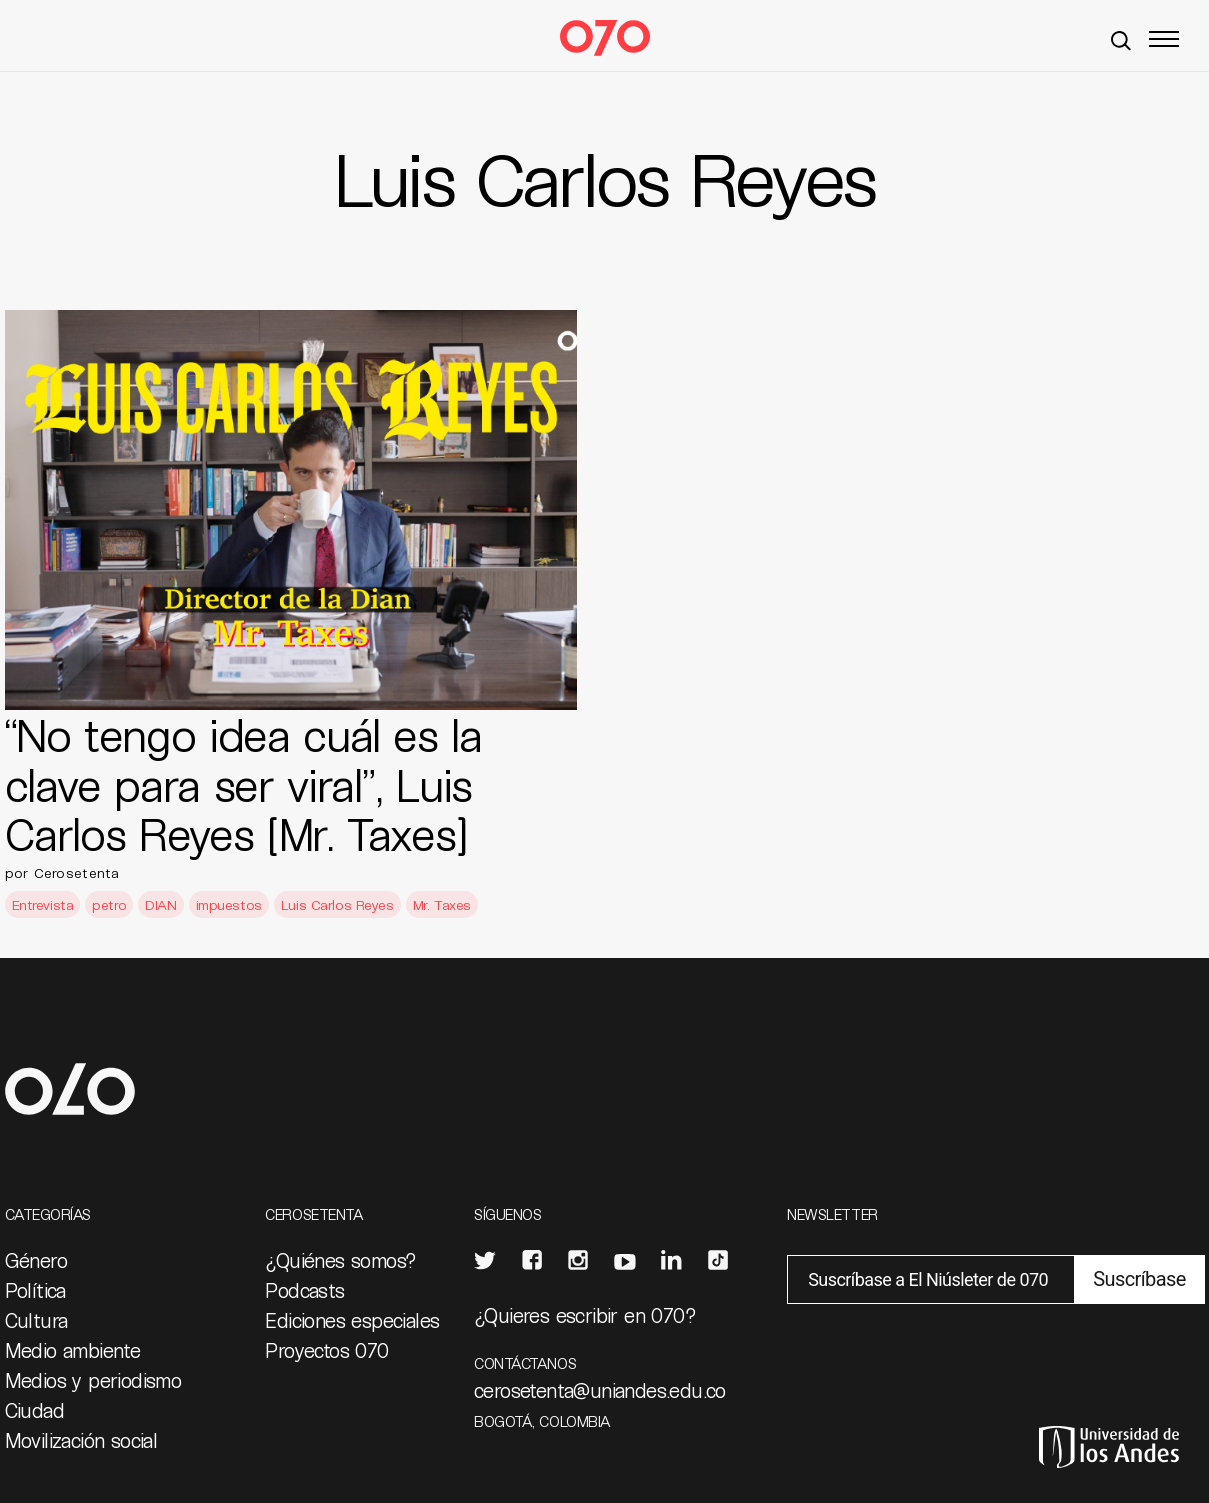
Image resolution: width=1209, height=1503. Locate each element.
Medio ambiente (73, 1350)
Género (36, 1260)
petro (109, 904)
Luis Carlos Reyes (337, 904)
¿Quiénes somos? (340, 1260)
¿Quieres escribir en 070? (585, 1315)
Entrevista (43, 904)
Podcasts (304, 1290)
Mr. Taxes (442, 904)
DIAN (160, 904)
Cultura (36, 1320)
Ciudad (34, 1410)
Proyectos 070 (326, 1350)
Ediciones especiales (352, 1320)
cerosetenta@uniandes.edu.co (600, 1390)
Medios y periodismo (93, 1380)
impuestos (229, 904)
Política (35, 1290)
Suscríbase (1139, 1279)
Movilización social (81, 1440)
